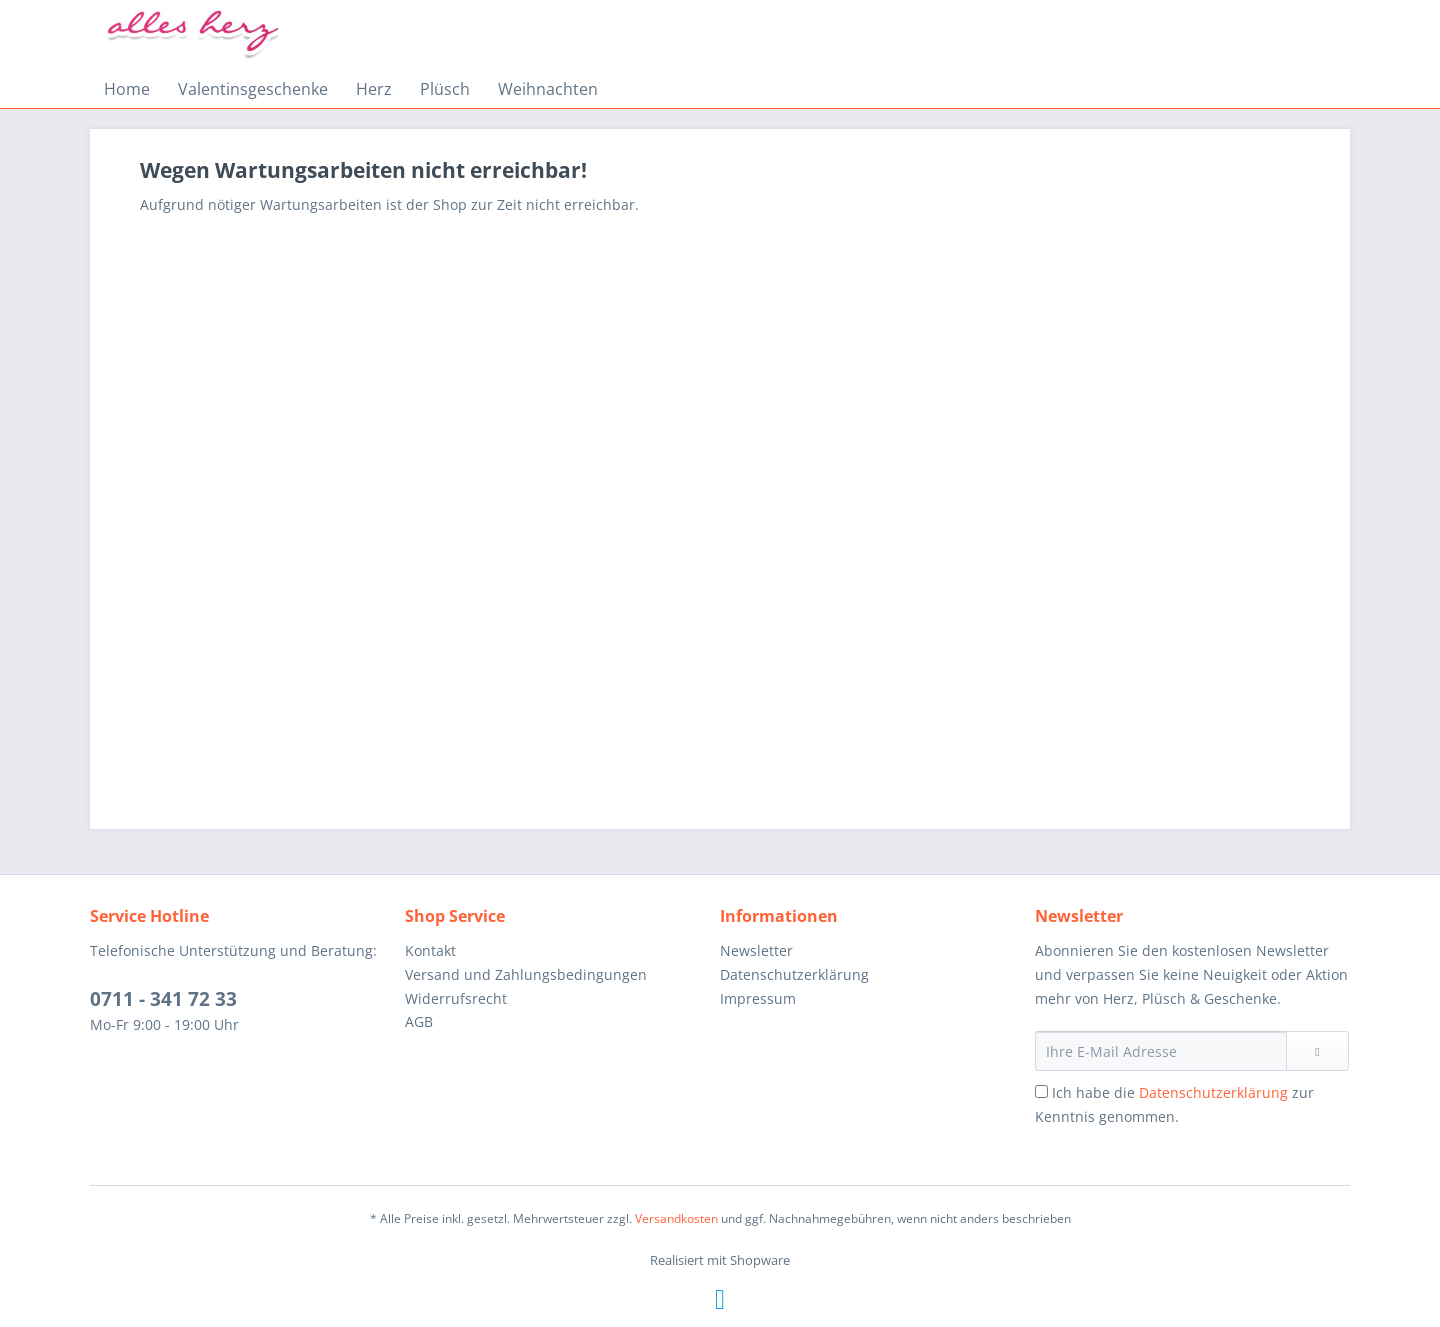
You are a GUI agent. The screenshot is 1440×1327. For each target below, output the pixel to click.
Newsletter (756, 950)
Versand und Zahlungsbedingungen (526, 974)
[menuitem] (127, 89)
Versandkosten (676, 1218)
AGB (419, 1021)
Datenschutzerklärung (794, 974)
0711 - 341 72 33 (163, 999)
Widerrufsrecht (456, 998)
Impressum (758, 998)
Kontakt (430, 950)
